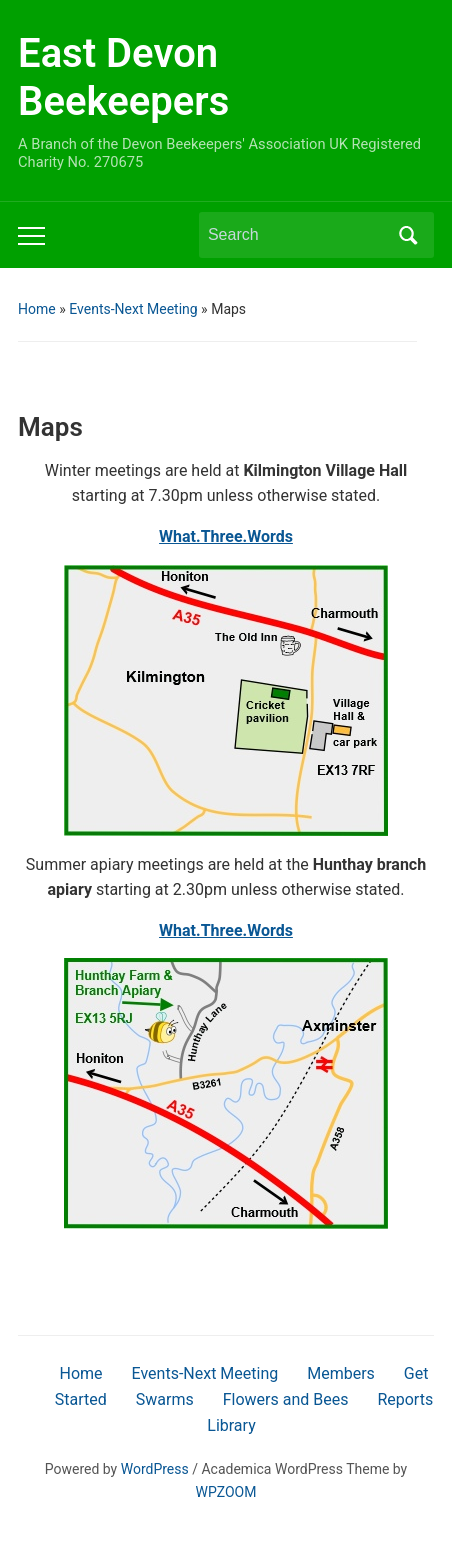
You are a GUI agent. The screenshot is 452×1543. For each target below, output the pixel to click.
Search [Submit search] (409, 235)
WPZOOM (226, 1492)
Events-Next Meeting (133, 309)
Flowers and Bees (286, 1399)
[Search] (298, 235)
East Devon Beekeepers (123, 77)
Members (341, 1373)
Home (37, 309)
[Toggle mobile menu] (31, 236)
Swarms (165, 1399)
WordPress (155, 1469)
